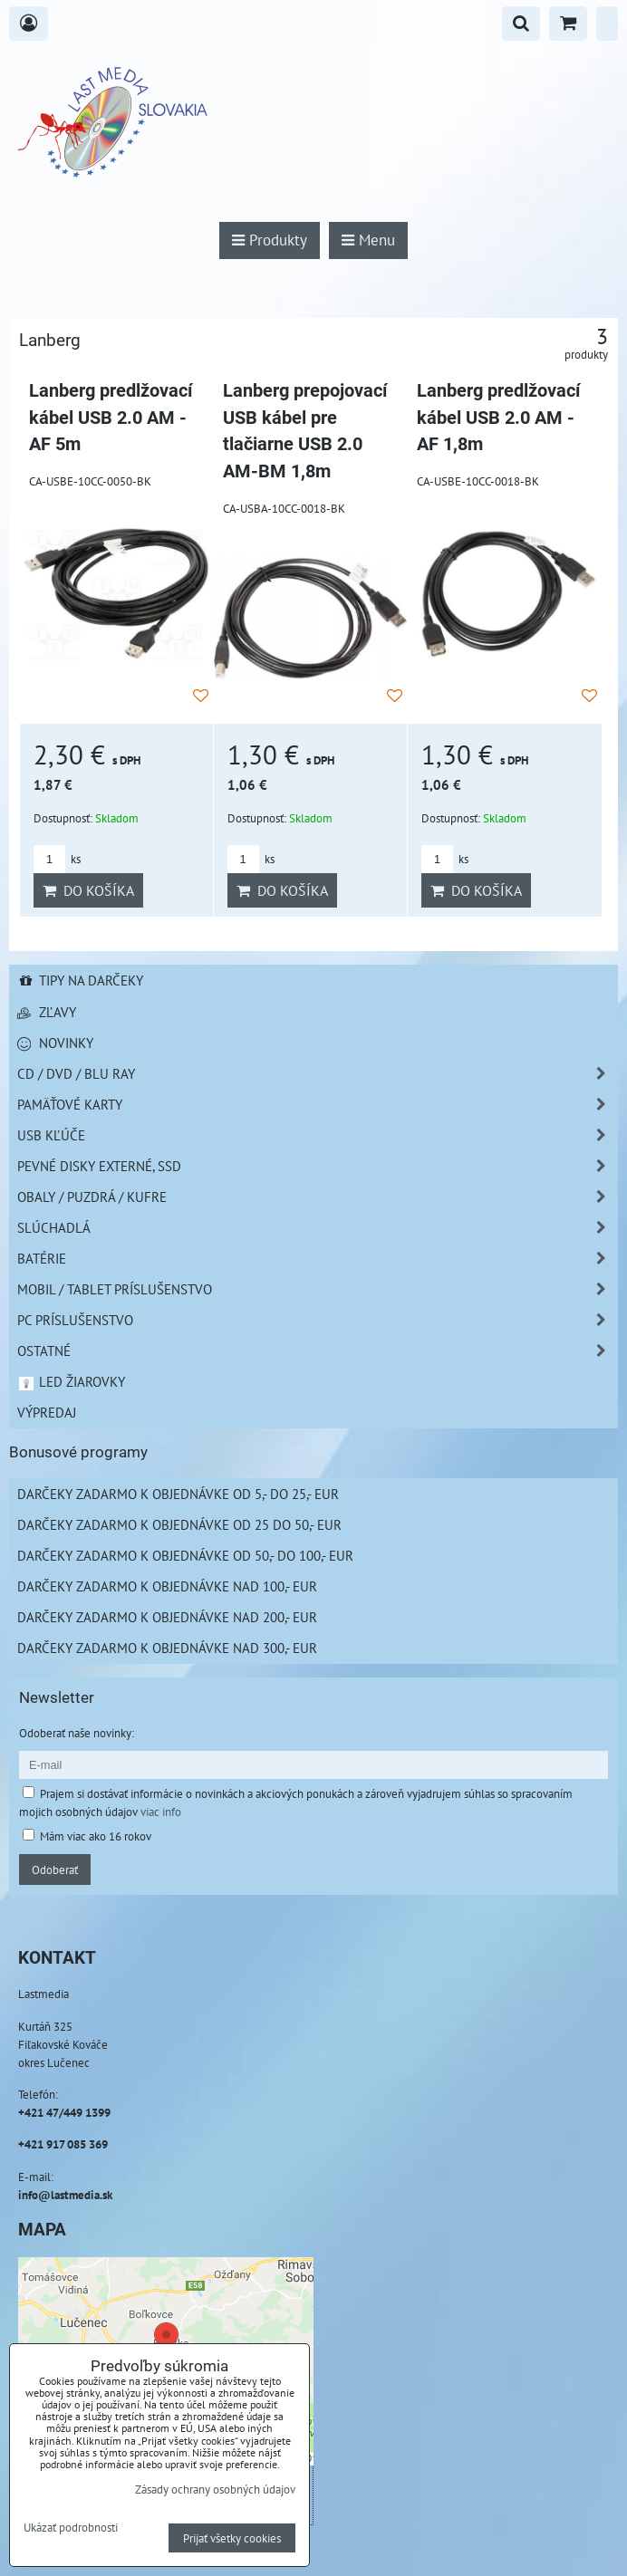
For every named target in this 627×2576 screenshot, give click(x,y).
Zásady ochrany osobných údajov (215, 2489)
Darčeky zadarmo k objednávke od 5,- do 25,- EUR (178, 1494)
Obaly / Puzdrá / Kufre (317, 1197)
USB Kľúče (317, 1135)
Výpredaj (46, 1412)
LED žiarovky (71, 1381)
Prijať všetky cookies (232, 2538)
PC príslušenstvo (317, 1320)
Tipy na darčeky (80, 980)
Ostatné (317, 1351)
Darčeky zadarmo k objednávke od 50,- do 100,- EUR (185, 1555)
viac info (160, 1811)
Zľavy (46, 1012)
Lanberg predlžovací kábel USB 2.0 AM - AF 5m (110, 417)
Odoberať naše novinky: (76, 1733)
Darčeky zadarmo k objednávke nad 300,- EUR (167, 1648)
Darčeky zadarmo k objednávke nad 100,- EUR (167, 1586)
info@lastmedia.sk (65, 2195)
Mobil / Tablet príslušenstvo (317, 1289)
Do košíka (88, 890)
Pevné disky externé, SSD (317, 1166)
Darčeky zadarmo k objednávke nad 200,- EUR (167, 1617)
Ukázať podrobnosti (71, 2528)
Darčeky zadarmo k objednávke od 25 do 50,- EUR (179, 1524)
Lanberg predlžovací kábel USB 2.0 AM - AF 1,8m (498, 417)
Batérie (317, 1259)
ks (57, 859)
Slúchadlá (317, 1228)
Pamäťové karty (317, 1105)
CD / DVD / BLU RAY (317, 1074)
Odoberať (55, 1869)
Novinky (55, 1042)
